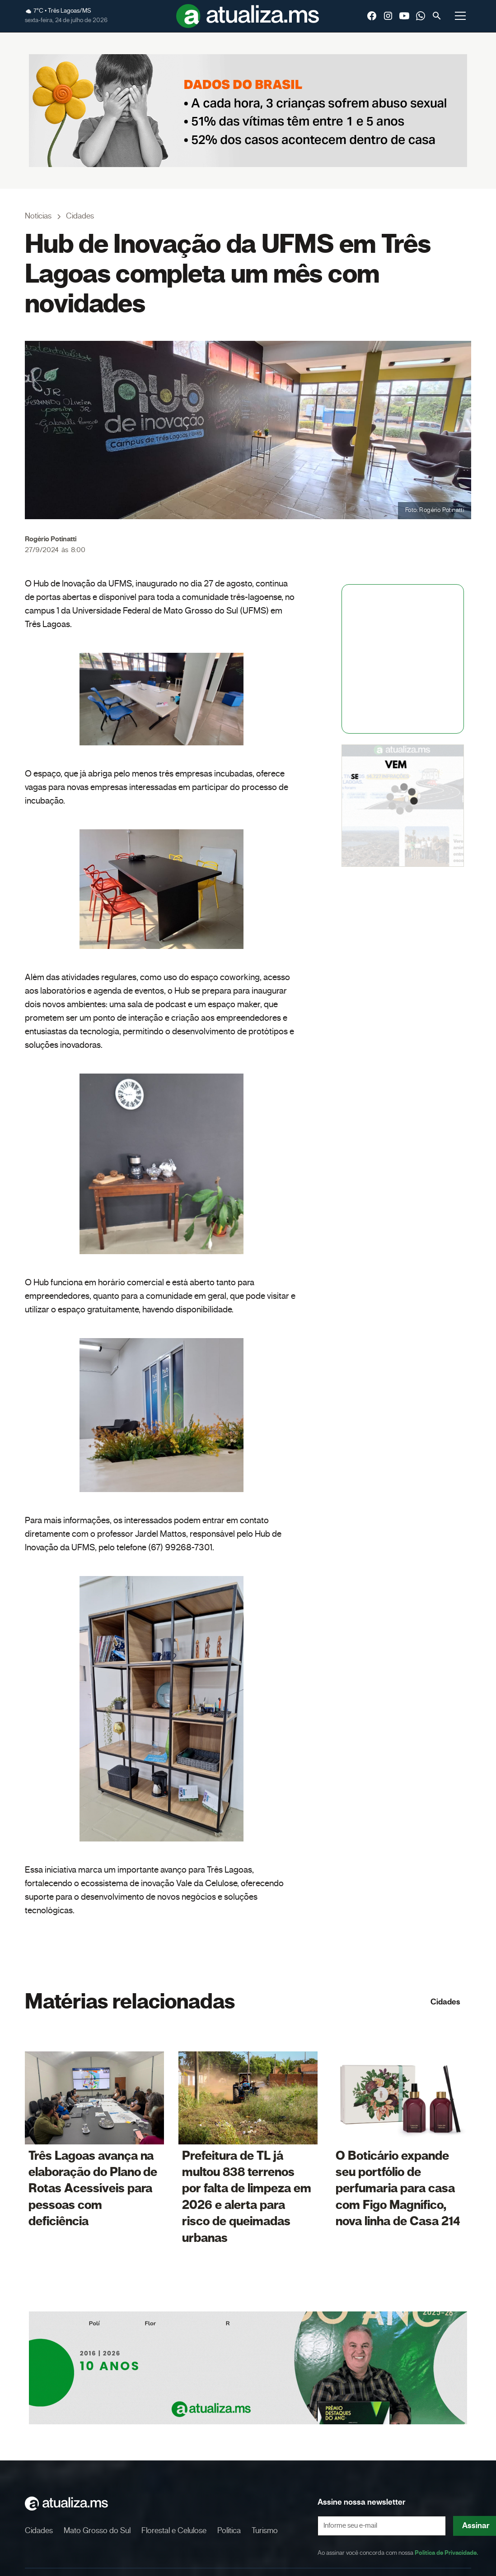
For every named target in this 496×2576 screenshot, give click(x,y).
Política (229, 2531)
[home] (248, 16)
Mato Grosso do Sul (97, 2531)
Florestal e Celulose (173, 2531)
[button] (460, 16)
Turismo (265, 2531)
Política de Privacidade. (446, 2553)
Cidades (445, 2002)
